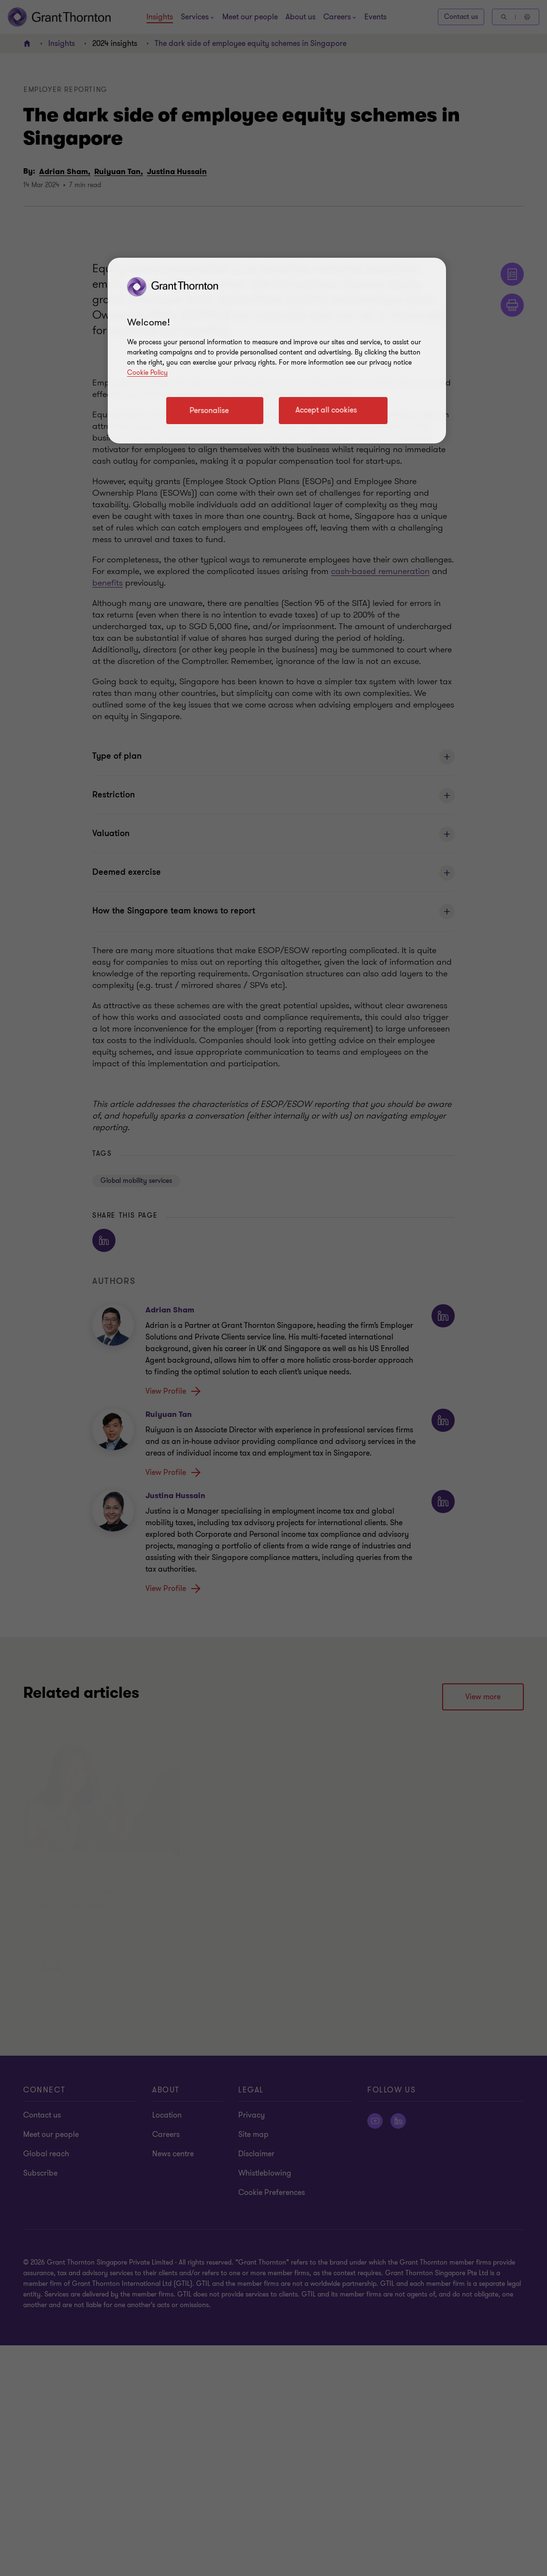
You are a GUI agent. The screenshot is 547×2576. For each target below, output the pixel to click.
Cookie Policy (147, 372)
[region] (277, 350)
